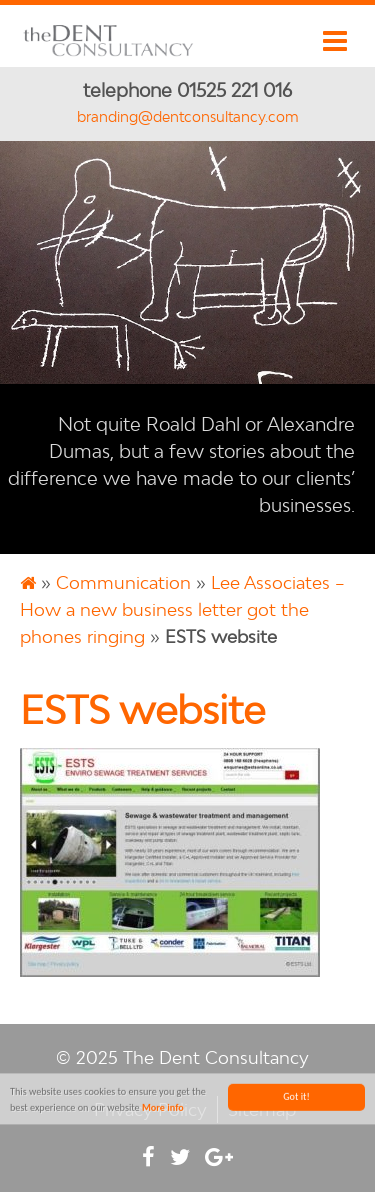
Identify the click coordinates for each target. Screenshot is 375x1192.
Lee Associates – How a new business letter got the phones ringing (182, 609)
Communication (123, 582)
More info (163, 1108)
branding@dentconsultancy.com (188, 116)
